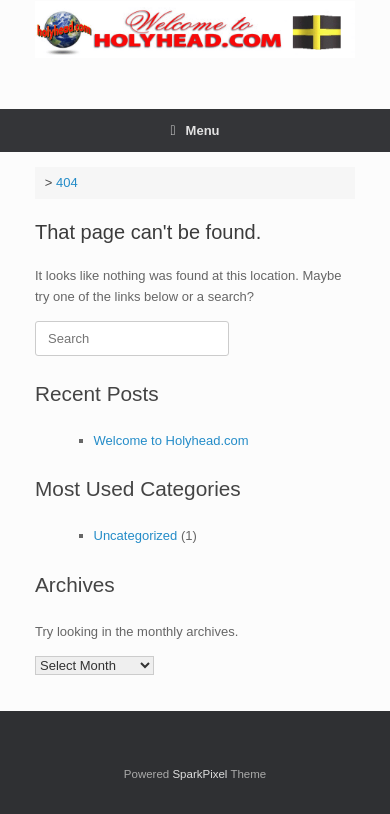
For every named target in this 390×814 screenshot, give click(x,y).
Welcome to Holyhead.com (171, 440)
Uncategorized (136, 535)
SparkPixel (199, 774)
